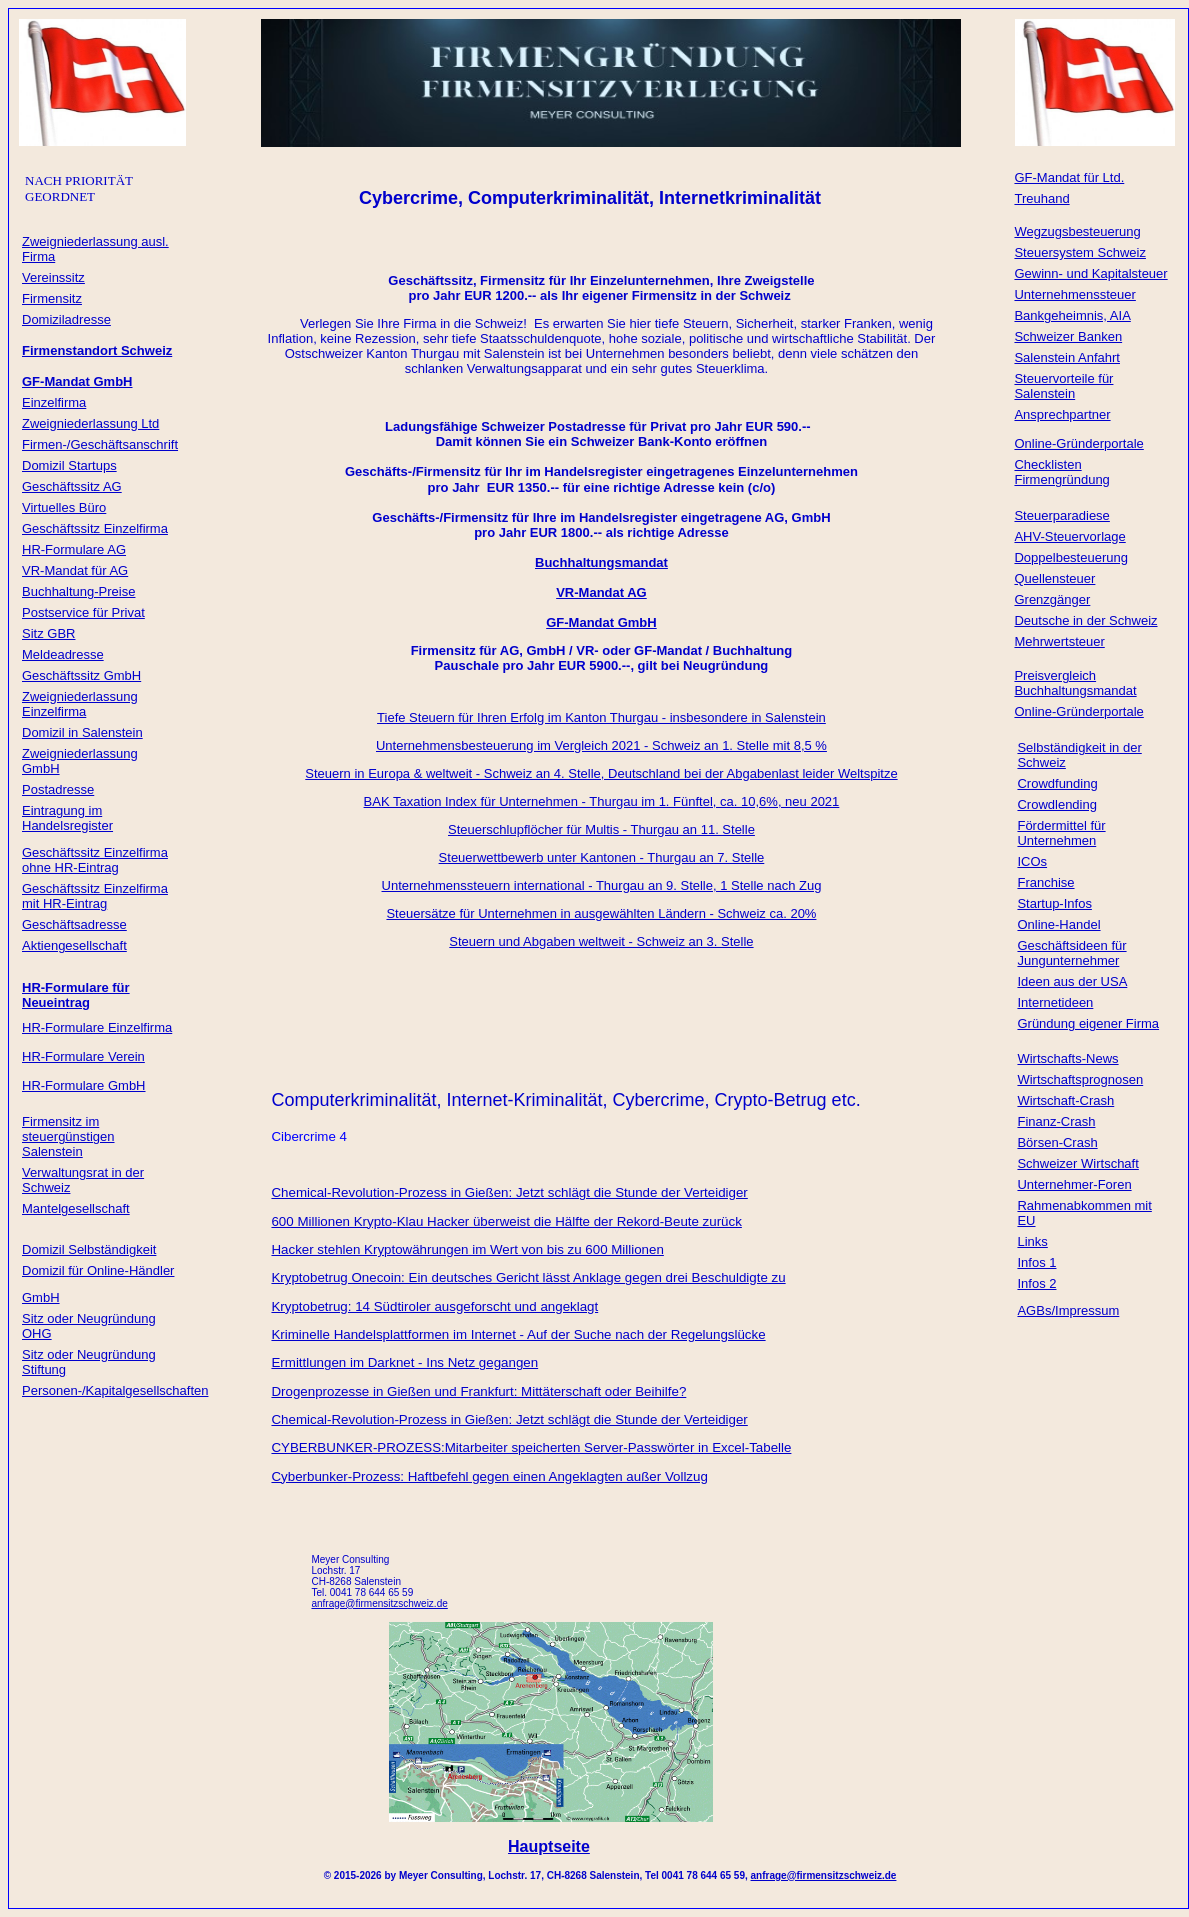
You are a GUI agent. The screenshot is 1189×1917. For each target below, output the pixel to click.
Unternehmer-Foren (1074, 1184)
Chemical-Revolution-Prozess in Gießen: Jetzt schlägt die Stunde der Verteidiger (509, 1192)
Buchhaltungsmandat (601, 562)
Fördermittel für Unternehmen (1061, 833)
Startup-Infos (1054, 903)
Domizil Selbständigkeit (89, 1249)
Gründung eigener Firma (1088, 1023)
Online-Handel (1058, 924)
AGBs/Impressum (1068, 1310)
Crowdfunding (1057, 783)
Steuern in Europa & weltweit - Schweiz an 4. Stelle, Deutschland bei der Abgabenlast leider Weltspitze (601, 773)
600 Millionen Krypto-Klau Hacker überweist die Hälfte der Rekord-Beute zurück (506, 1221)
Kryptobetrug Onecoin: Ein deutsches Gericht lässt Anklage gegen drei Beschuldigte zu (528, 1277)
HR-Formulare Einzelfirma (97, 1027)
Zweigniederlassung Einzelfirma (80, 704)
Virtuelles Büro (64, 507)
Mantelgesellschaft (76, 1208)
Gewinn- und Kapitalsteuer (1090, 273)
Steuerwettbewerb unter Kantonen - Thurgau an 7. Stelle (602, 857)
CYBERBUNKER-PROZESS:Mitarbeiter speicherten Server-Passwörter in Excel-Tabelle (531, 1447)
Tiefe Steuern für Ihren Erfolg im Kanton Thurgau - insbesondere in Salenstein (601, 717)
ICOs (1032, 861)
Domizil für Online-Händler (98, 1270)
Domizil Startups (69, 465)
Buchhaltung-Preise (78, 591)
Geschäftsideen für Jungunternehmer (1071, 953)
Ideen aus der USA (1072, 981)
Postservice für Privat (83, 612)
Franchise (1045, 882)
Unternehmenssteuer (1074, 294)
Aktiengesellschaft (74, 945)
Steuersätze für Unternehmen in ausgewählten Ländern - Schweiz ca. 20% (601, 913)
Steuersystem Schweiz (1080, 252)
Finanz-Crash (1056, 1121)
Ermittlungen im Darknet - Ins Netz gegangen (404, 1362)
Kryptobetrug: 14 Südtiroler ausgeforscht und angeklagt (434, 1306)
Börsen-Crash (1057, 1142)
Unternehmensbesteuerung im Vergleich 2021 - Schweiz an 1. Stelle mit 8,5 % (601, 745)
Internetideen (1055, 1002)
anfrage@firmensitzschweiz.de (824, 1875)
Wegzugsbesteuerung (1077, 231)
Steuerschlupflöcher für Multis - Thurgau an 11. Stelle (601, 829)
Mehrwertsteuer (1059, 641)
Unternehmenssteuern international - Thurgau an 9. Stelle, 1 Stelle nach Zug (602, 885)
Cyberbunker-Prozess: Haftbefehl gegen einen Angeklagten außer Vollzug (489, 1476)
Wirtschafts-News (1067, 1058)
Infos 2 (1036, 1283)
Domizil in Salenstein (82, 732)
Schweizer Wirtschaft (1077, 1163)
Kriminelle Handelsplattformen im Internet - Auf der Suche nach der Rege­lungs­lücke (518, 1334)
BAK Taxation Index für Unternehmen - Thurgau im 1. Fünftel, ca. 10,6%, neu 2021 (602, 801)
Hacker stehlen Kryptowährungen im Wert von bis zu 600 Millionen (467, 1249)
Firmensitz (52, 298)
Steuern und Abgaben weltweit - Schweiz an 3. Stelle (601, 941)
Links (1032, 1241)
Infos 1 (1036, 1262)
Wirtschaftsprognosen (1080, 1079)
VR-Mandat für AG (75, 570)
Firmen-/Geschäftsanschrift (100, 444)
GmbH (41, 1297)
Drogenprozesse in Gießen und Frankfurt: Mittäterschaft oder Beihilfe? (478, 1391)
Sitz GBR (48, 633)
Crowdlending (1057, 804)
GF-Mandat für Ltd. (1069, 177)
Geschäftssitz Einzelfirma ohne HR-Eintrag (95, 860)
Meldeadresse (63, 654)
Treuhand (1041, 198)
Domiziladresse (66, 319)
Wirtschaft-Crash (1065, 1100)
